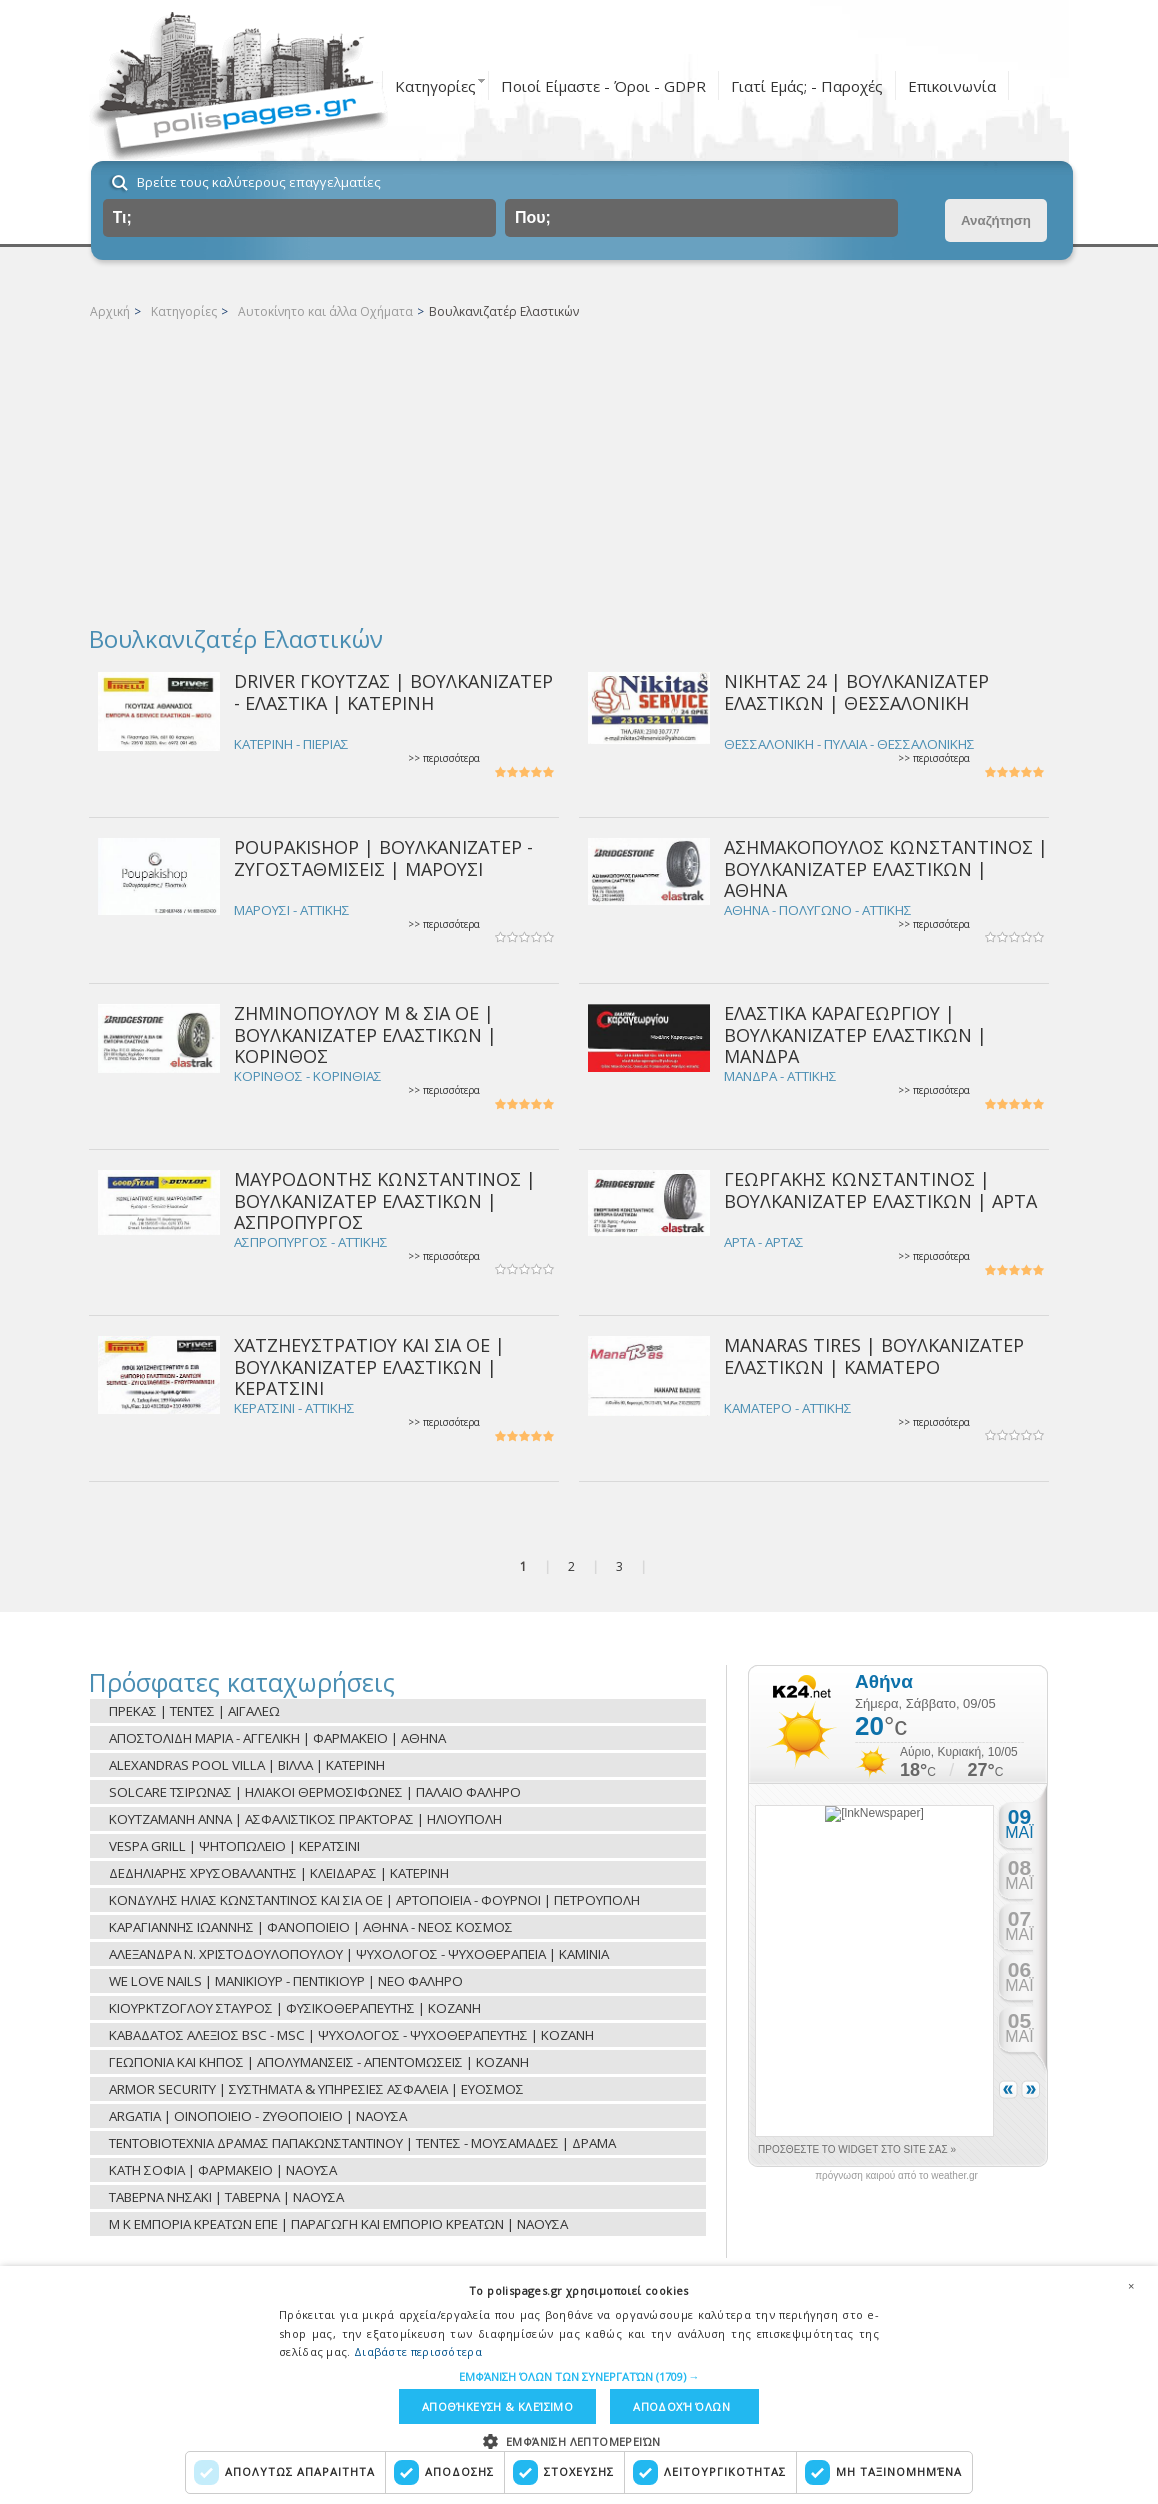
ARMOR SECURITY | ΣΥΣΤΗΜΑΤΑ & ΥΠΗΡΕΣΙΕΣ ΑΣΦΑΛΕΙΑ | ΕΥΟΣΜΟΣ (316, 2089)
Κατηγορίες (435, 86)
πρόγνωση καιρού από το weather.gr (896, 2176)
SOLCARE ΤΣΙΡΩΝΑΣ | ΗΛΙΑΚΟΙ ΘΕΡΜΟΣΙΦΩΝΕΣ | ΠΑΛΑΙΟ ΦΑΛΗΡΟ (315, 1792)
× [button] (1131, 2286)
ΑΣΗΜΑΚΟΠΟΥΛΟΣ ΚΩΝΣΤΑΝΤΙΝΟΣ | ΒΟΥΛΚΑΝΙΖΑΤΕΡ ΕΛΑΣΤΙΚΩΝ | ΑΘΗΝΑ (886, 868)
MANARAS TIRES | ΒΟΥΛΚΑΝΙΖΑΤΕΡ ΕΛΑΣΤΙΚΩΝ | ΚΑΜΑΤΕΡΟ (874, 1355)
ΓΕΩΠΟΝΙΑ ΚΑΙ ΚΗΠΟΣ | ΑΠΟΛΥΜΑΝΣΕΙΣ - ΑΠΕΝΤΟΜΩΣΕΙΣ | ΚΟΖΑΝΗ (319, 2062)
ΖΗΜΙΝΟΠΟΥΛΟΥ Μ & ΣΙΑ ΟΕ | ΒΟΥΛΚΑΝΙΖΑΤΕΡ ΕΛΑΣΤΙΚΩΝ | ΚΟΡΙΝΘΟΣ (365, 1034)
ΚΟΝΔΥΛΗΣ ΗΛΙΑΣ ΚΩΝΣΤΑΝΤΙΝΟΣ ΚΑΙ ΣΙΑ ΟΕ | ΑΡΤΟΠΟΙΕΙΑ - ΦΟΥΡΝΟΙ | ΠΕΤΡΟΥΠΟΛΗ (374, 1900)
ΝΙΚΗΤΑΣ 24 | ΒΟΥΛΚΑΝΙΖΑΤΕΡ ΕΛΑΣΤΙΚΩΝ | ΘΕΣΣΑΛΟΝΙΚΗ (856, 691)
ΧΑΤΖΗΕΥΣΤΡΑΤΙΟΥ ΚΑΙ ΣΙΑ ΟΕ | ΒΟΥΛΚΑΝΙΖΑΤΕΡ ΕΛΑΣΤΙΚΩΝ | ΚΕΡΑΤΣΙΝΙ (369, 1366)
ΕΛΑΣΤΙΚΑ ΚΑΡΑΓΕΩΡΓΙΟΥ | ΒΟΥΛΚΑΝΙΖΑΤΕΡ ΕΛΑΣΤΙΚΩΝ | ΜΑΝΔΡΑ (855, 1034)
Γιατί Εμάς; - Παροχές (807, 86)
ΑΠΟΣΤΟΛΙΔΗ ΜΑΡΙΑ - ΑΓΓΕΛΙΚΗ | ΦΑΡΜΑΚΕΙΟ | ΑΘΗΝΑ (277, 1738)
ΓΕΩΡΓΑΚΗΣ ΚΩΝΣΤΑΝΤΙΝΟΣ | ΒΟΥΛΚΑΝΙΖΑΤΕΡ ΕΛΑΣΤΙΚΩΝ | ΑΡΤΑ (880, 1189)
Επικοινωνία (952, 86)
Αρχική (110, 311)
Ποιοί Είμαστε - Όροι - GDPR (603, 86)
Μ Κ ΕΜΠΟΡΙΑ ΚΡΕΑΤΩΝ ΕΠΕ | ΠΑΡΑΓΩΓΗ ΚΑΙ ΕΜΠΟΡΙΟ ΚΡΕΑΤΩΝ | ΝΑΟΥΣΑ (338, 2224)
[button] (579, 2376)
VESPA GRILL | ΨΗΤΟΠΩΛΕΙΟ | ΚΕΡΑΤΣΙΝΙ (234, 1846)
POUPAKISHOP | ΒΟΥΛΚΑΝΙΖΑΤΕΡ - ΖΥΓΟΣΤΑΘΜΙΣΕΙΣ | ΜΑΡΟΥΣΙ (383, 857)
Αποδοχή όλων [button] (681, 2406)
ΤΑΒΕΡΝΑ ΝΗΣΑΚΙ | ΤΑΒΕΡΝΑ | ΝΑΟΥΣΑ (226, 2197)
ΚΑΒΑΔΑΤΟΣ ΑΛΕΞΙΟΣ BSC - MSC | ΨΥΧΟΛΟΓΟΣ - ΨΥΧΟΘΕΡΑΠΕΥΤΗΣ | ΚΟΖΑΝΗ (351, 2035)
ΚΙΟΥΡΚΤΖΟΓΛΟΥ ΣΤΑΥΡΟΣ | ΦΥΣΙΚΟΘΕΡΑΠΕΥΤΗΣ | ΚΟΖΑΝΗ (295, 2008)
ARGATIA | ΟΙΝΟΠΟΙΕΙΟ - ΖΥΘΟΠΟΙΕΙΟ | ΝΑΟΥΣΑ (258, 2116)
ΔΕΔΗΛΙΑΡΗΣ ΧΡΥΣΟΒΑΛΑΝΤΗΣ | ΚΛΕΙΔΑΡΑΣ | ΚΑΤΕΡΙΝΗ (279, 1873)
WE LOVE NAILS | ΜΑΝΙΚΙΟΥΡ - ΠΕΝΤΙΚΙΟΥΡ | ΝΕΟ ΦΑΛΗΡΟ (286, 1981)
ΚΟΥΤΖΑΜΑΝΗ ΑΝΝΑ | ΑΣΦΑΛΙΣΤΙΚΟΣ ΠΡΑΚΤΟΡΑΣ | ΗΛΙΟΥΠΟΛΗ (305, 1819)
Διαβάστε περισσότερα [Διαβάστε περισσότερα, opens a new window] (418, 2351)
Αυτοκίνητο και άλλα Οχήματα (325, 311)
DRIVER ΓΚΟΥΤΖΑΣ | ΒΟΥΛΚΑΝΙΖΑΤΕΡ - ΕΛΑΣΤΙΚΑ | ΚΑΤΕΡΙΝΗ (393, 691)
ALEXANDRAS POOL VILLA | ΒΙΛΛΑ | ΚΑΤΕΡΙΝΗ (247, 1765)
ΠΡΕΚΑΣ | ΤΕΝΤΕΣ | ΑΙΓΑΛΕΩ (194, 1711)
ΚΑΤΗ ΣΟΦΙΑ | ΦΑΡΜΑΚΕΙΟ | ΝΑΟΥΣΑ (223, 2170)
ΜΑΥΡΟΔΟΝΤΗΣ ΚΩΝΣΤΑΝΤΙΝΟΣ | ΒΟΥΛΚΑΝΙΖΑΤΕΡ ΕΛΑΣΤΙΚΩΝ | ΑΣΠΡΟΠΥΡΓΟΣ (385, 1200)
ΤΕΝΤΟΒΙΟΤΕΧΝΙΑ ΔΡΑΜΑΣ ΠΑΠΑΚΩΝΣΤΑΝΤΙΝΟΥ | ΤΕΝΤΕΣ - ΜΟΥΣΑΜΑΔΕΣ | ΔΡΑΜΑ (362, 2143)
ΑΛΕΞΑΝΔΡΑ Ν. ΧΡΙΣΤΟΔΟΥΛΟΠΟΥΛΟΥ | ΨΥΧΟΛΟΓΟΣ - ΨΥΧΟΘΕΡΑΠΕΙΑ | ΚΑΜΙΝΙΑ (359, 1954)
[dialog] (579, 2385)
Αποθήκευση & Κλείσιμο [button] (497, 2406)
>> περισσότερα (444, 758)
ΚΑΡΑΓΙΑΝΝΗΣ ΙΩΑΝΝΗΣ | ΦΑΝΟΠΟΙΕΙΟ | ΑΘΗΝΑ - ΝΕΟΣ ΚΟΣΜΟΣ (311, 1927)
